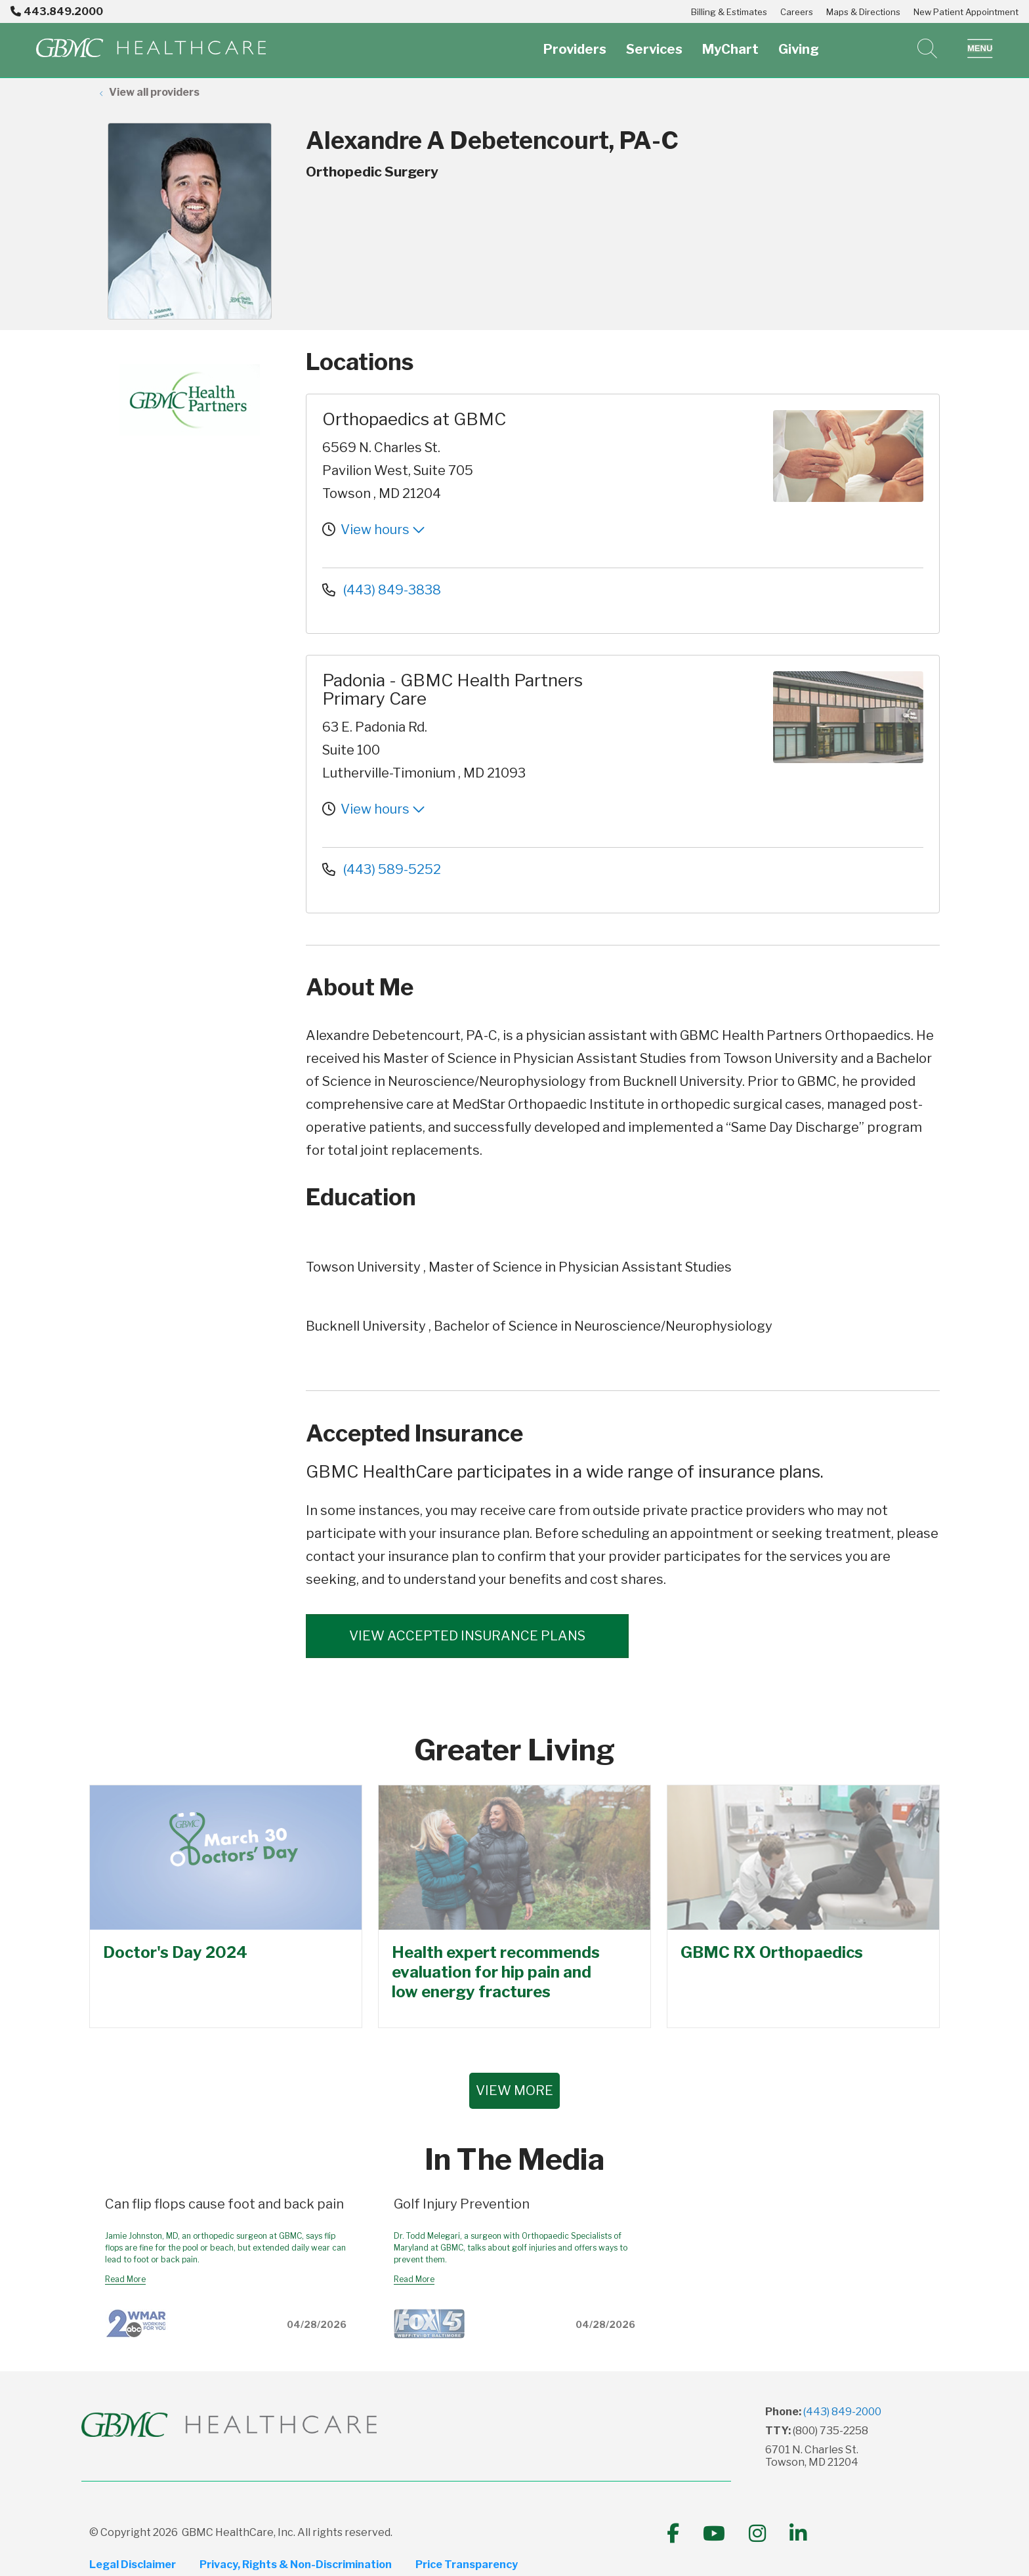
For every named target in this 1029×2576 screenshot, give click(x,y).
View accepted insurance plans (467, 1636)
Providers (575, 41)
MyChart (730, 41)
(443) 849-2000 (842, 2411)
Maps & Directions (863, 12)
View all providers (154, 92)
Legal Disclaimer (132, 2564)
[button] (980, 49)
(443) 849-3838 (381, 590)
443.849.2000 (56, 11)
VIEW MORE (514, 2090)
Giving (798, 41)
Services (654, 41)
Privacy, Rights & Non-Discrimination (296, 2564)
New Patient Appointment (966, 12)
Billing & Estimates (729, 12)
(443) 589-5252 (381, 869)
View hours (383, 529)
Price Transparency (466, 2564)
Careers (796, 12)
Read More (125, 2279)
